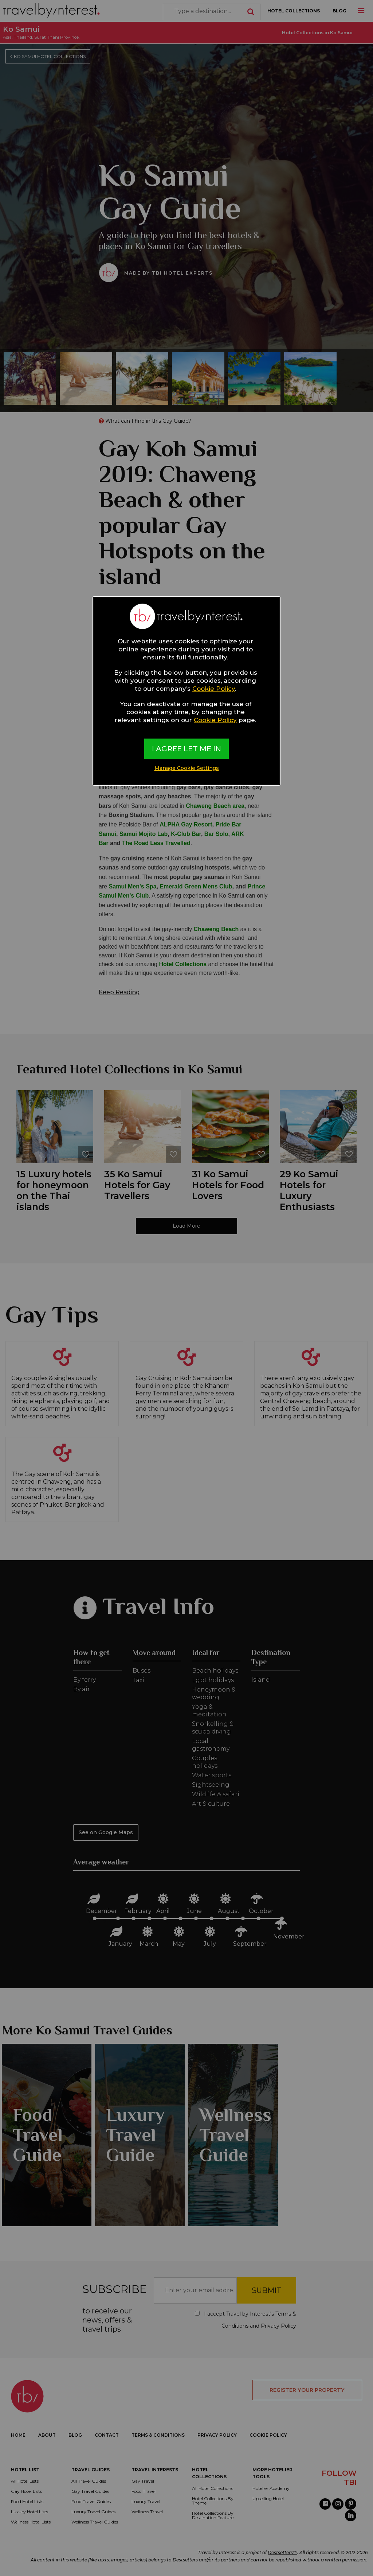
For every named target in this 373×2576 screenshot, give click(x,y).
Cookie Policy (213, 688)
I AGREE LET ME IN (186, 748)
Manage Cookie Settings (186, 768)
